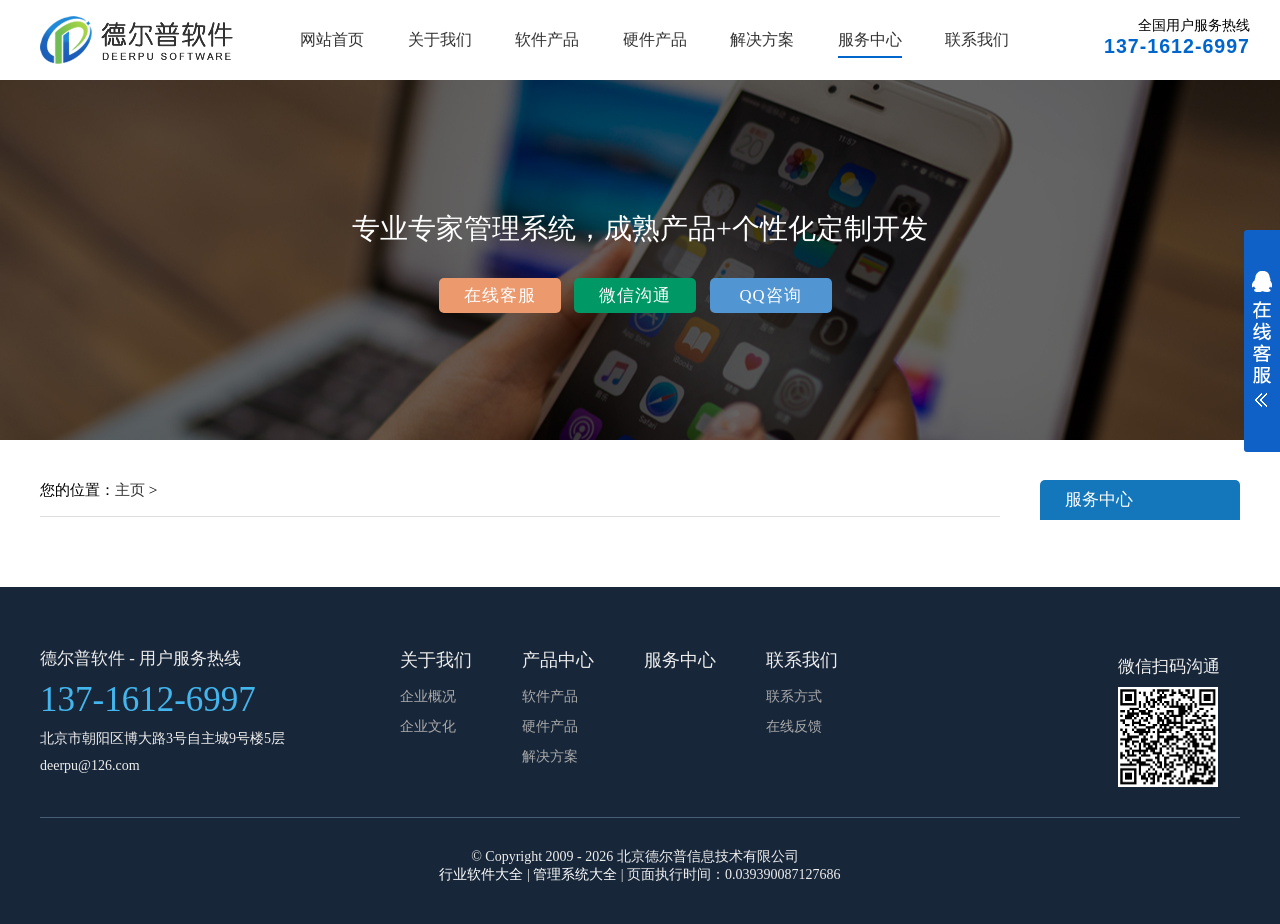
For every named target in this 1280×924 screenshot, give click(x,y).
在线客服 (500, 295)
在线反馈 (794, 726)
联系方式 (794, 696)
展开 (1262, 352)
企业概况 (428, 696)
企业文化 (428, 726)
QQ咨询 (770, 295)
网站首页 (332, 39)
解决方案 (762, 39)
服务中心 (870, 39)
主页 (130, 489)
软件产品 (547, 39)
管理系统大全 (575, 874)
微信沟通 (635, 295)
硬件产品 (655, 39)
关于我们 (440, 39)
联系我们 (977, 39)
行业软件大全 (481, 874)
